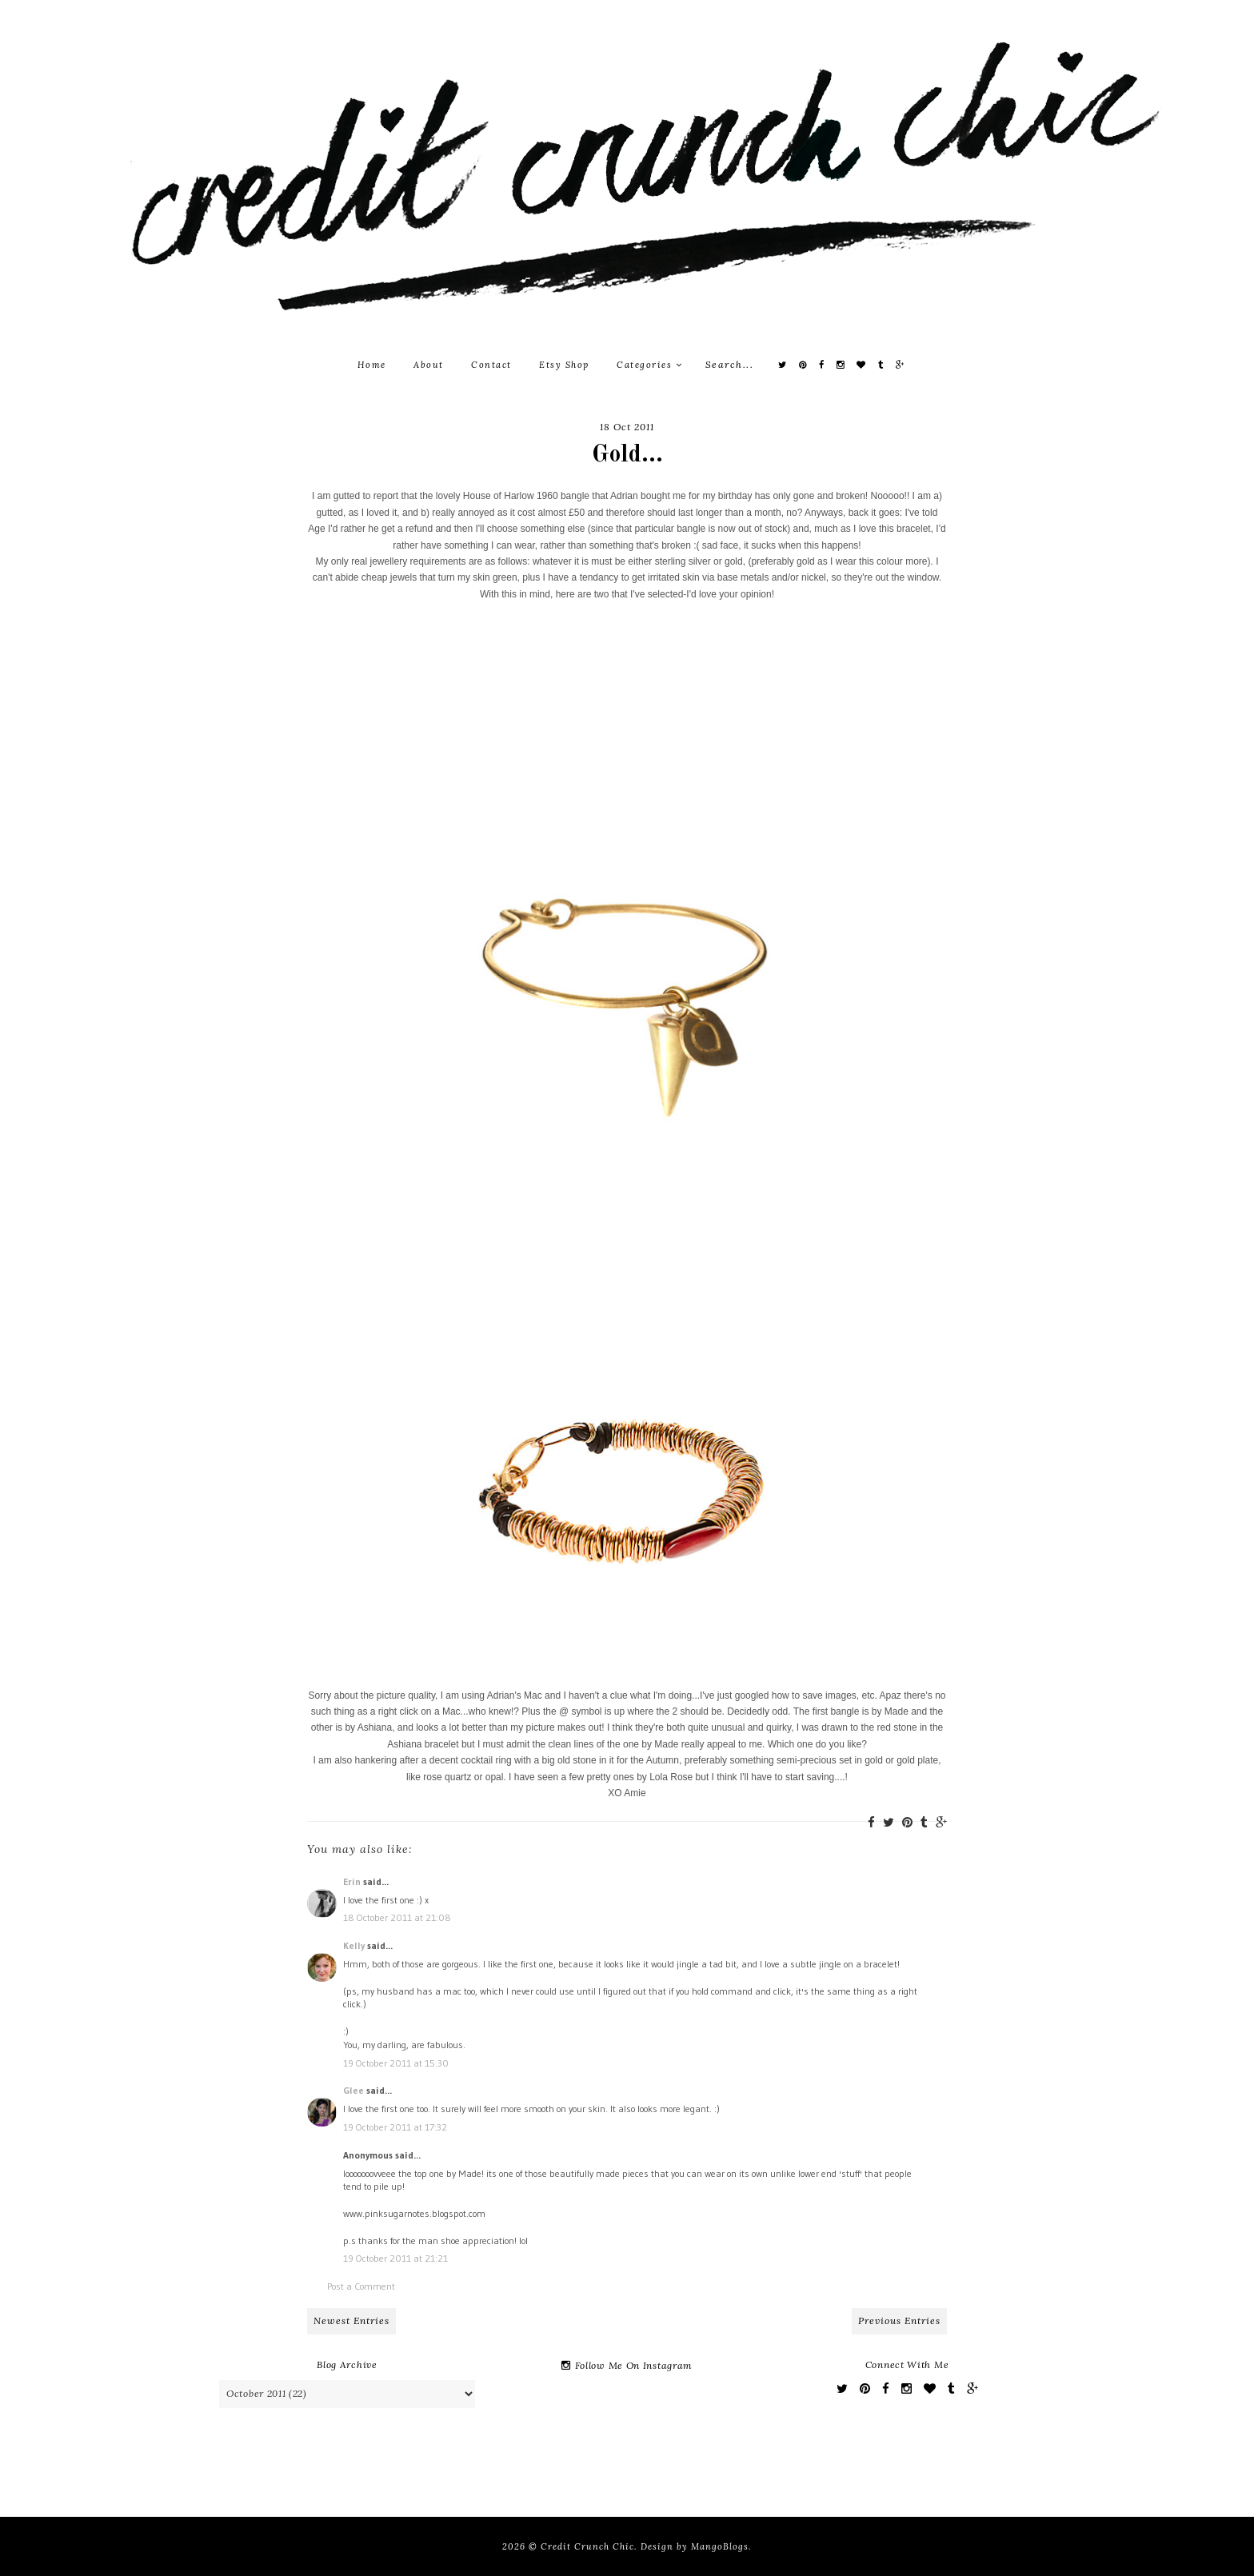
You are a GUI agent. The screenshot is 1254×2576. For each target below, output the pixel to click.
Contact (491, 364)
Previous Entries (899, 2320)
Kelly (354, 1945)
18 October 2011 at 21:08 (397, 1917)
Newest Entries (351, 2320)
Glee (353, 2090)
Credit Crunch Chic (587, 2546)
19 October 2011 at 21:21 (395, 2258)
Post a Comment (361, 2286)
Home (371, 364)
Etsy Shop (564, 364)
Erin (352, 1881)
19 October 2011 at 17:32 (395, 2127)
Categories (649, 364)
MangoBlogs (720, 2546)
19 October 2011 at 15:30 (396, 2063)
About (428, 364)
